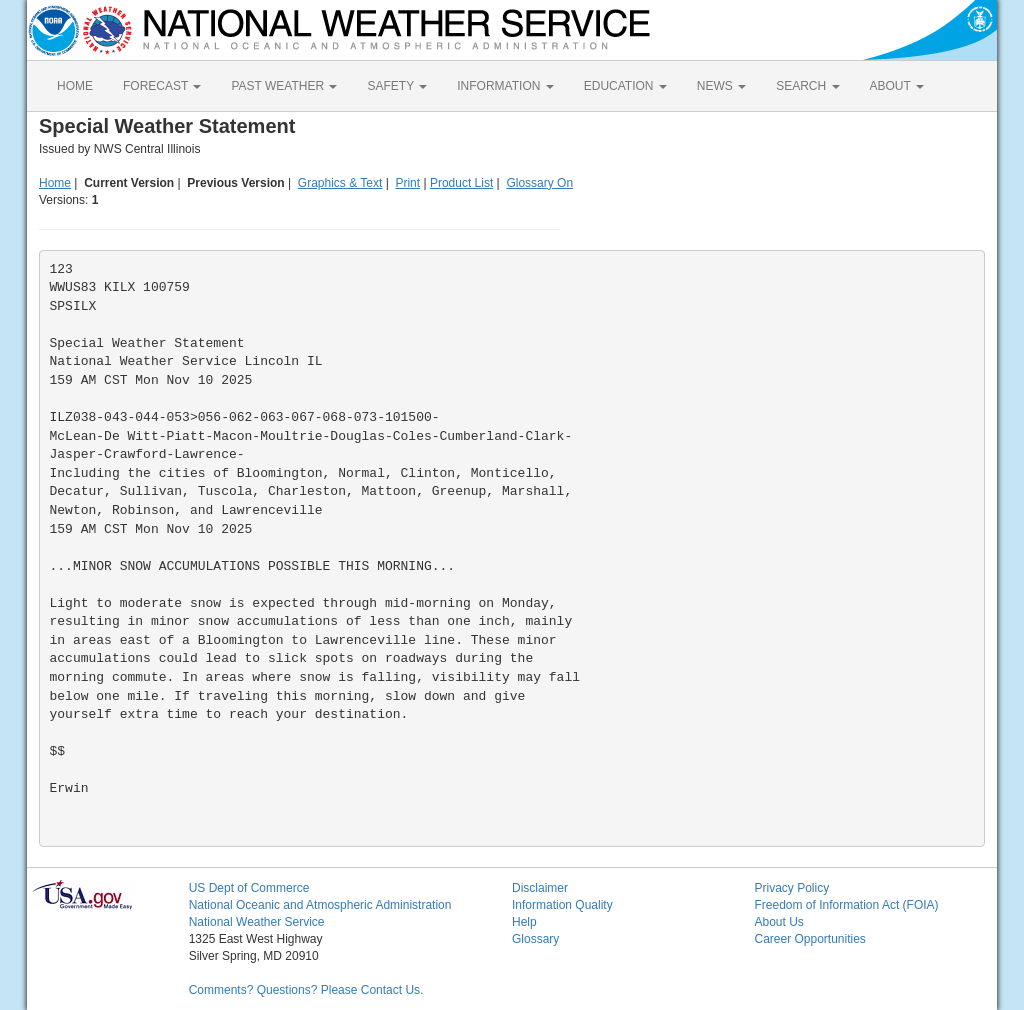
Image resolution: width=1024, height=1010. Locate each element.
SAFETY (397, 86)
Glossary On (539, 183)
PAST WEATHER (284, 86)
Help (524, 922)
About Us (778, 922)
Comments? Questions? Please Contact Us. (306, 990)
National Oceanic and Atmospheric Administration (320, 905)
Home (55, 183)
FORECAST (162, 86)
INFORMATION (505, 86)
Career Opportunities (809, 939)
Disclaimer (540, 888)
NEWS (721, 86)
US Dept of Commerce (249, 888)
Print (407, 183)
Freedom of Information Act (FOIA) (846, 905)
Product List (461, 183)
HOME (75, 86)
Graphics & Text (340, 183)
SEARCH (807, 86)
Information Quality (562, 905)
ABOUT (897, 86)
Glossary (535, 939)
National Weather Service (257, 922)
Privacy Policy (791, 888)
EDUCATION (625, 86)
